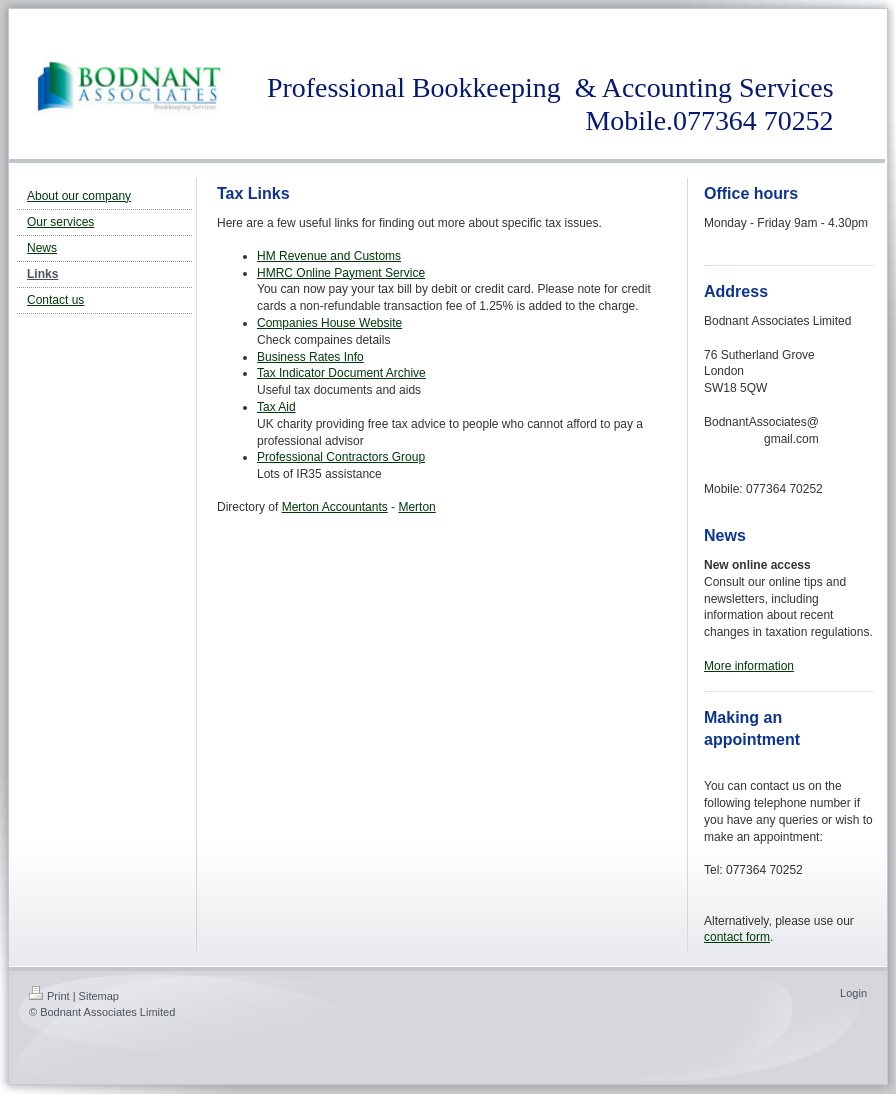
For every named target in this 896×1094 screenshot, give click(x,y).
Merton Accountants (335, 507)
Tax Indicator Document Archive (341, 373)
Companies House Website (329, 323)
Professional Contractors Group (341, 457)
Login (853, 993)
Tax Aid (276, 407)
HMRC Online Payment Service (341, 273)
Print (49, 996)
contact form (737, 937)
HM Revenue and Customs (329, 256)
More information (749, 666)
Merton (416, 507)
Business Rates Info (310, 357)
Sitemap (99, 996)
